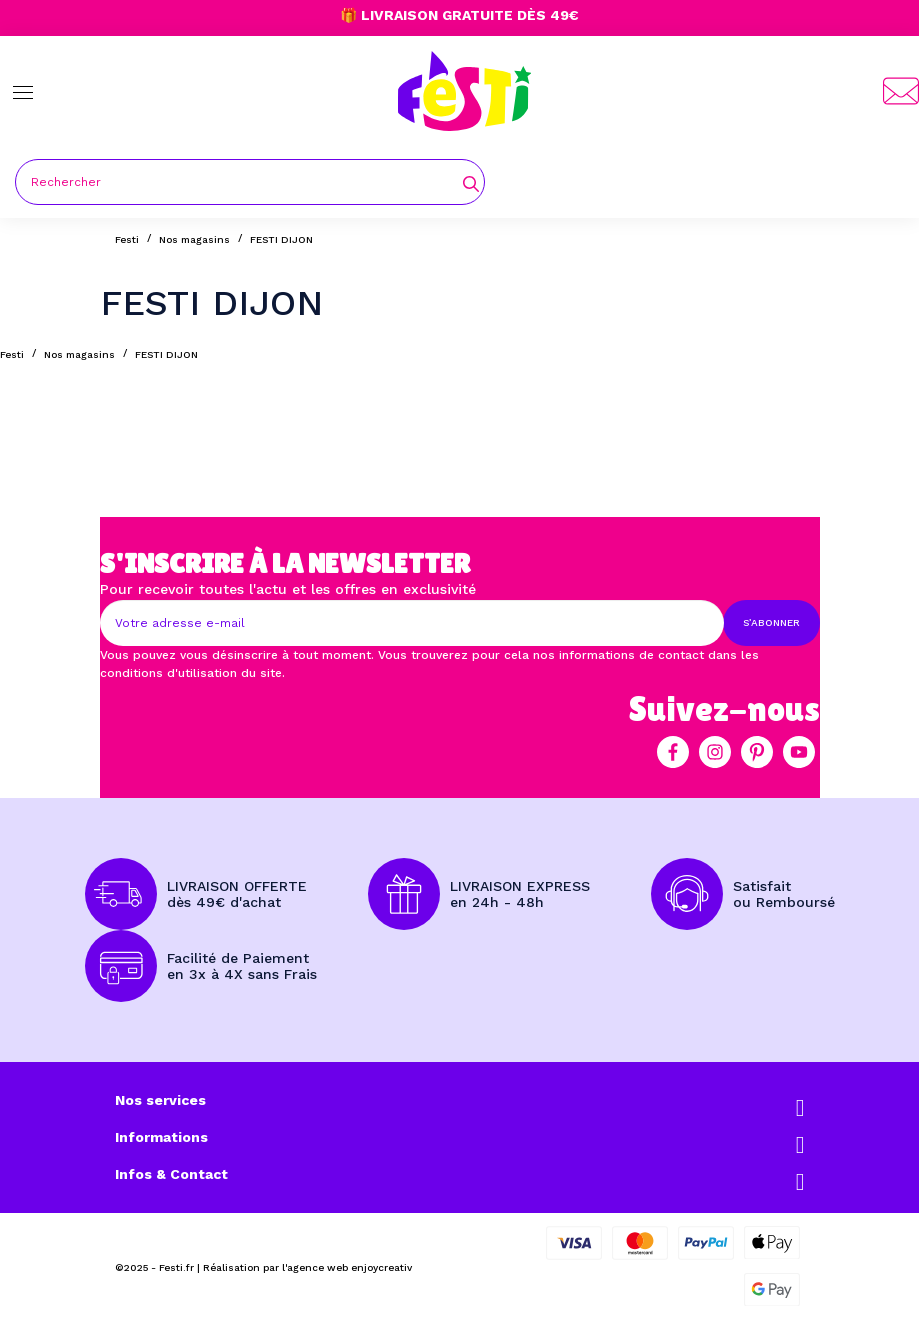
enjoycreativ (381, 1267)
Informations (161, 1137)
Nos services (160, 1100)
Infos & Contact (171, 1174)
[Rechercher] (250, 182)
